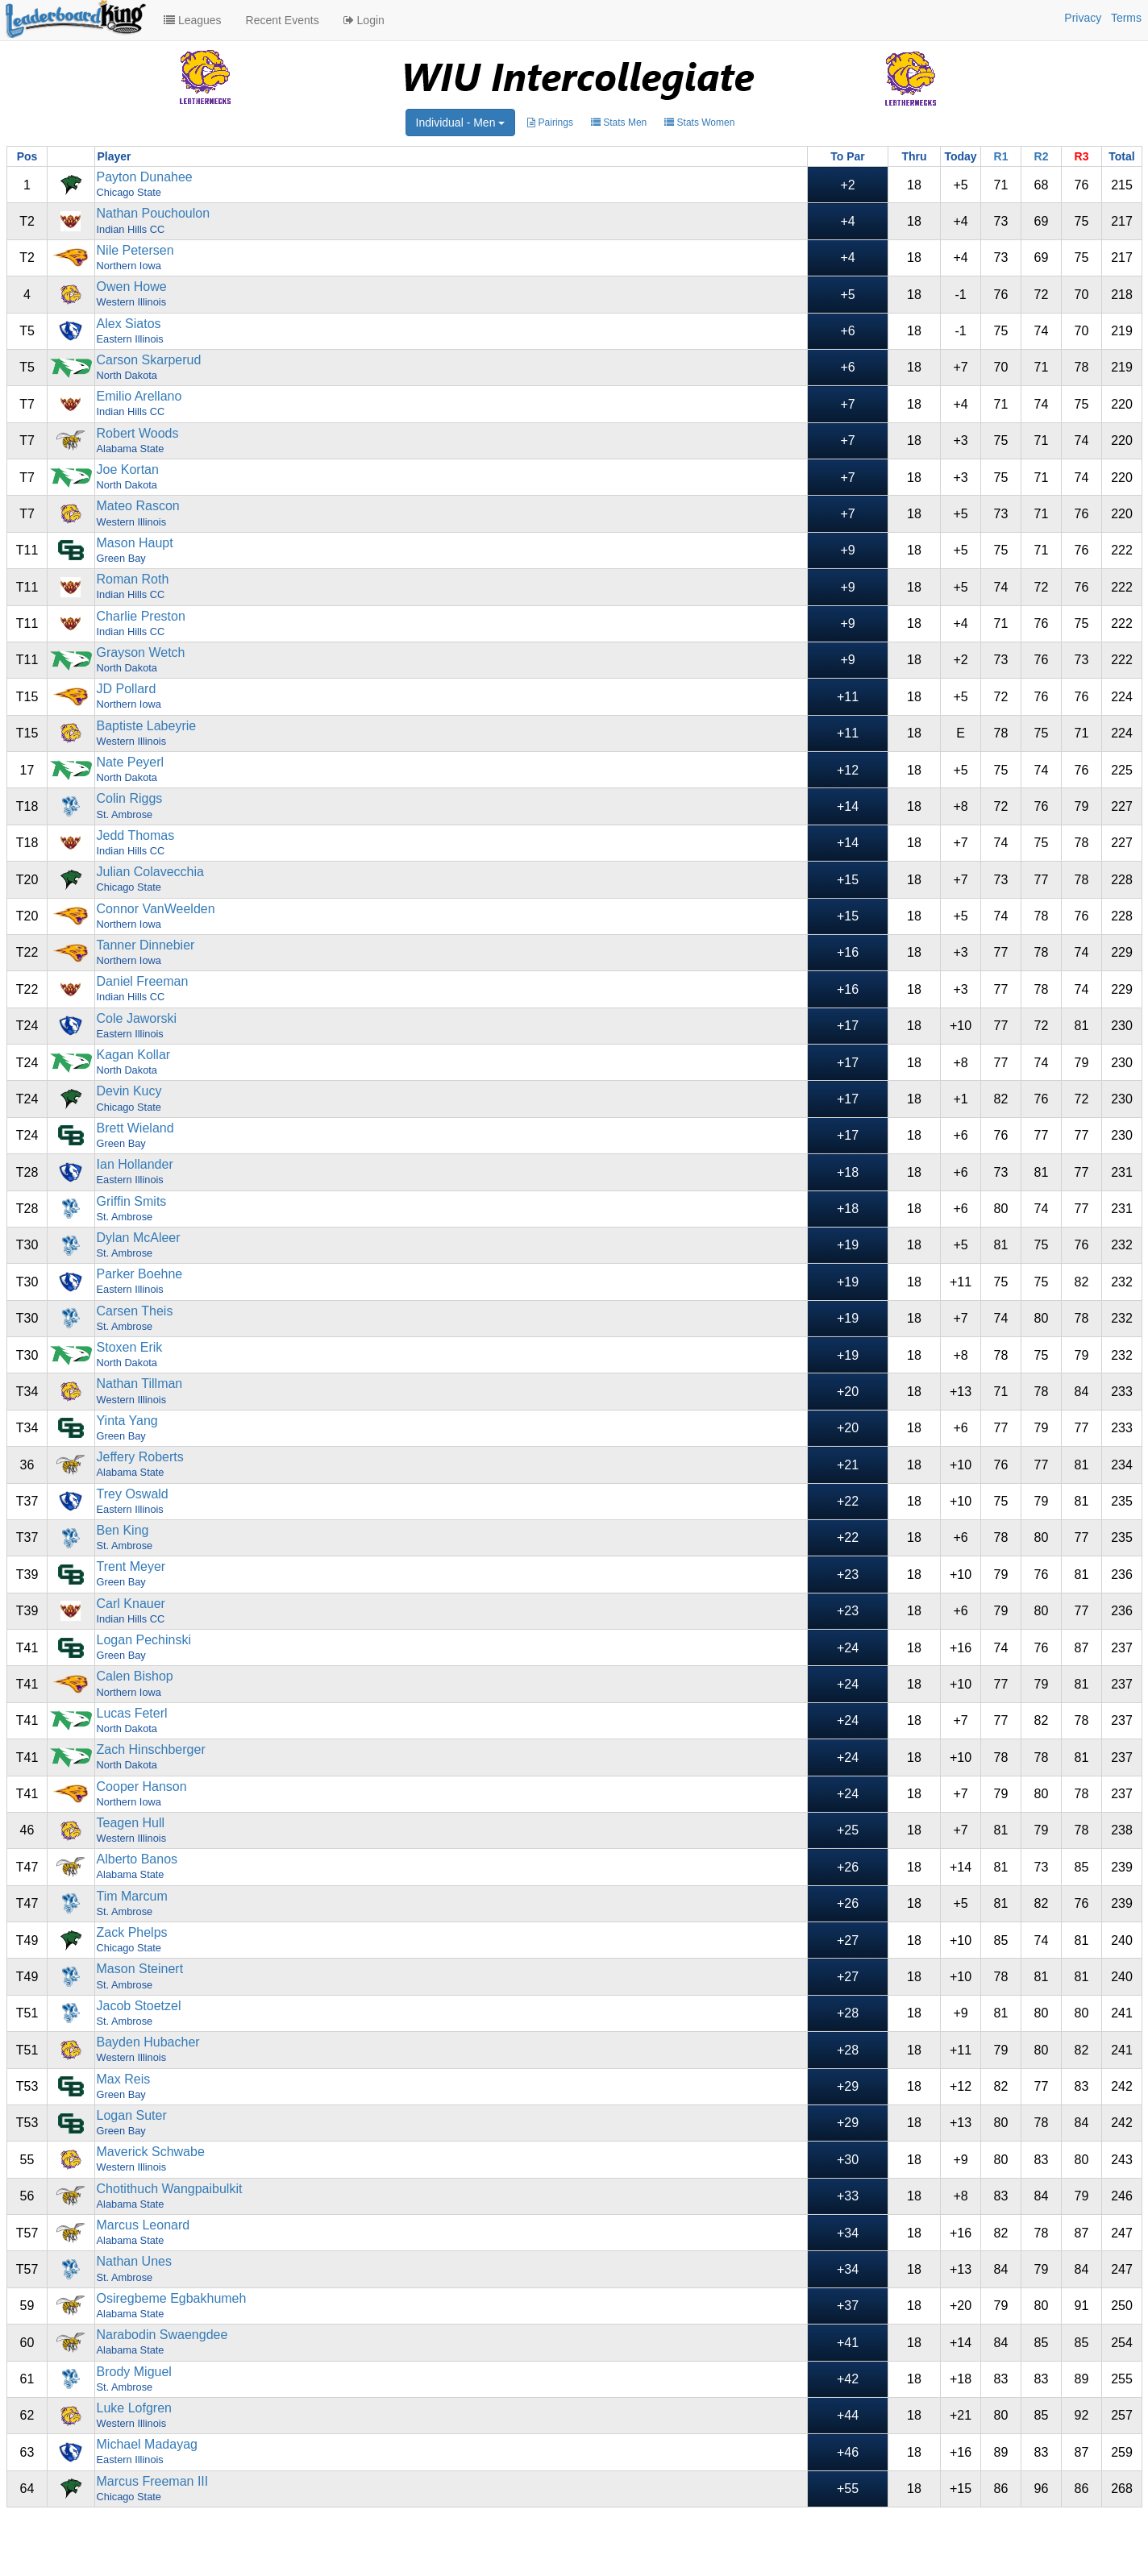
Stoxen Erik (130, 1347)
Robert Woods (138, 433)
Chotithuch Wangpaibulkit (170, 2189)
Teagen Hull (131, 1823)
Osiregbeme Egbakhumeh (172, 2298)
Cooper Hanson (142, 1786)
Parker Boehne (140, 1274)
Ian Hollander (135, 1164)
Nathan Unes (134, 2261)
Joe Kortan (128, 469)
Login (364, 20)
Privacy (1082, 17)
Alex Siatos (129, 323)
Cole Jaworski (137, 1018)
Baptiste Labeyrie (147, 726)
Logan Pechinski (144, 1640)
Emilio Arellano (139, 396)
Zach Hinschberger (151, 1749)
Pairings (550, 122)
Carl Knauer (131, 1603)
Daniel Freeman (143, 981)
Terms (1126, 17)
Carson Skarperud (149, 360)
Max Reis (124, 2079)
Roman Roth (133, 579)
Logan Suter (132, 2115)
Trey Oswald (132, 1494)
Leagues (193, 20)
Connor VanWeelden (156, 909)
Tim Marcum (132, 1896)
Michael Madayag (147, 2444)
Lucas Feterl (132, 1713)
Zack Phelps (132, 1932)
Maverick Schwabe (151, 2151)
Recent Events (282, 20)
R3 (1082, 156)
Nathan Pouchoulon (153, 213)
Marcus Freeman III (153, 2481)
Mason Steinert (140, 1969)
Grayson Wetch (141, 652)
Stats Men (619, 122)
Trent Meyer (131, 1566)
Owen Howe (132, 286)
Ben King (123, 1530)
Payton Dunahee (145, 177)
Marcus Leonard (143, 2225)
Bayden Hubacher (148, 2042)
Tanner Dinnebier (146, 945)
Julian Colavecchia (150, 872)
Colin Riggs (130, 798)
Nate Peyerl (130, 762)
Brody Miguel (134, 2372)
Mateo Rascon (138, 506)
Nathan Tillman (140, 1383)
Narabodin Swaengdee (162, 2334)
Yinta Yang (127, 1420)
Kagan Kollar (134, 1055)
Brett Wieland (135, 1128)
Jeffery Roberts (140, 1457)
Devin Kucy (129, 1091)
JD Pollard (126, 689)
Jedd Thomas (136, 835)
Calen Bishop (135, 1676)
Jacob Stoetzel (139, 2006)
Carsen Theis (135, 1311)
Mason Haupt (135, 543)
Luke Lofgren (134, 2408)
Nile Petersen (135, 250)
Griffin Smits (132, 1201)
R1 (1001, 156)
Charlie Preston (141, 616)
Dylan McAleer (139, 1237)
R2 (1041, 156)
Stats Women (699, 122)
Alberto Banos (137, 1859)
